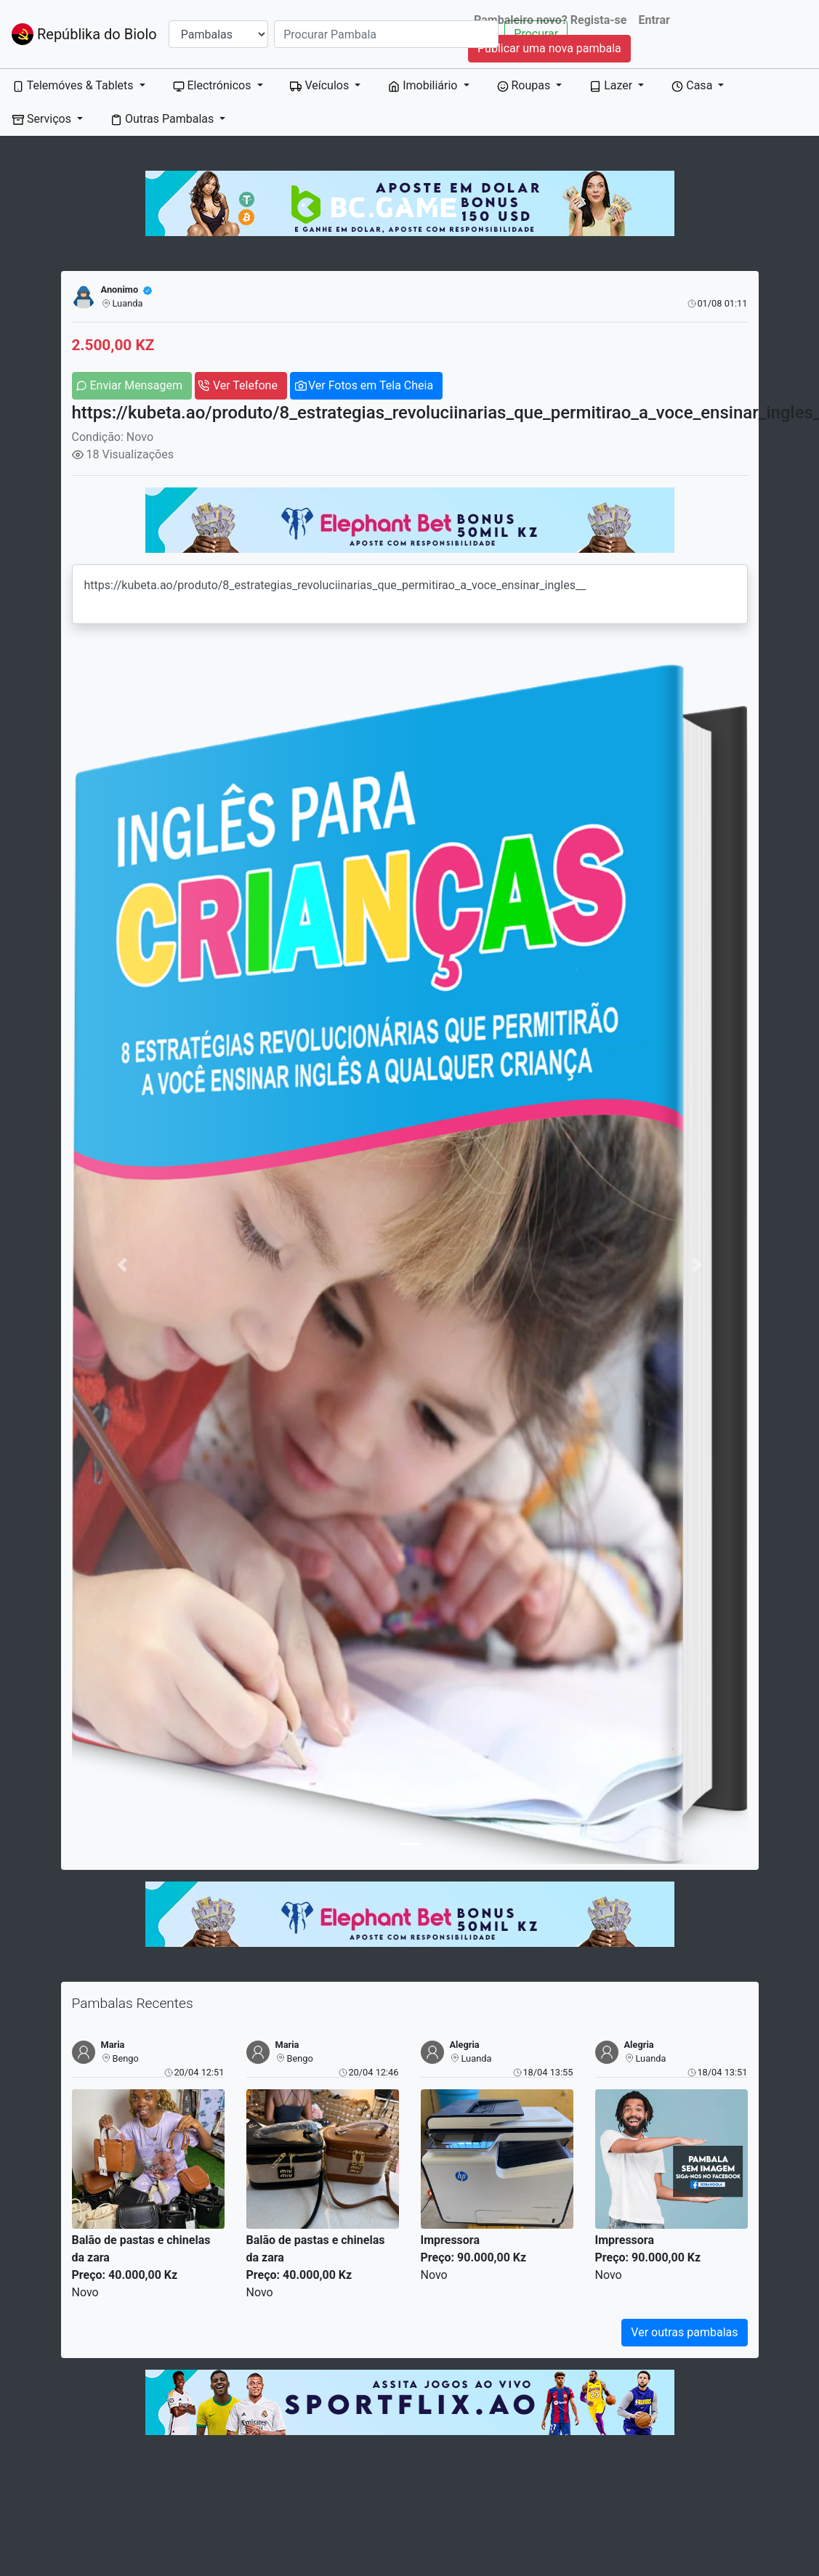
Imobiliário (424, 85)
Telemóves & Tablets (74, 85)
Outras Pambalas (163, 119)
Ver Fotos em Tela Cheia (370, 385)
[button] (123, 1264)
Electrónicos (213, 85)
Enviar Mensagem (136, 385)
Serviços (43, 119)
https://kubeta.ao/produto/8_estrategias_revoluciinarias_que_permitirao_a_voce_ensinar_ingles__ (410, 594)
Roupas (525, 85)
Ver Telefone (245, 385)
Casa (693, 85)
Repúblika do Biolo (84, 34)
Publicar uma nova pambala (549, 48)
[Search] (386, 34)
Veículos (321, 85)
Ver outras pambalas (684, 2332)
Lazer (612, 85)
